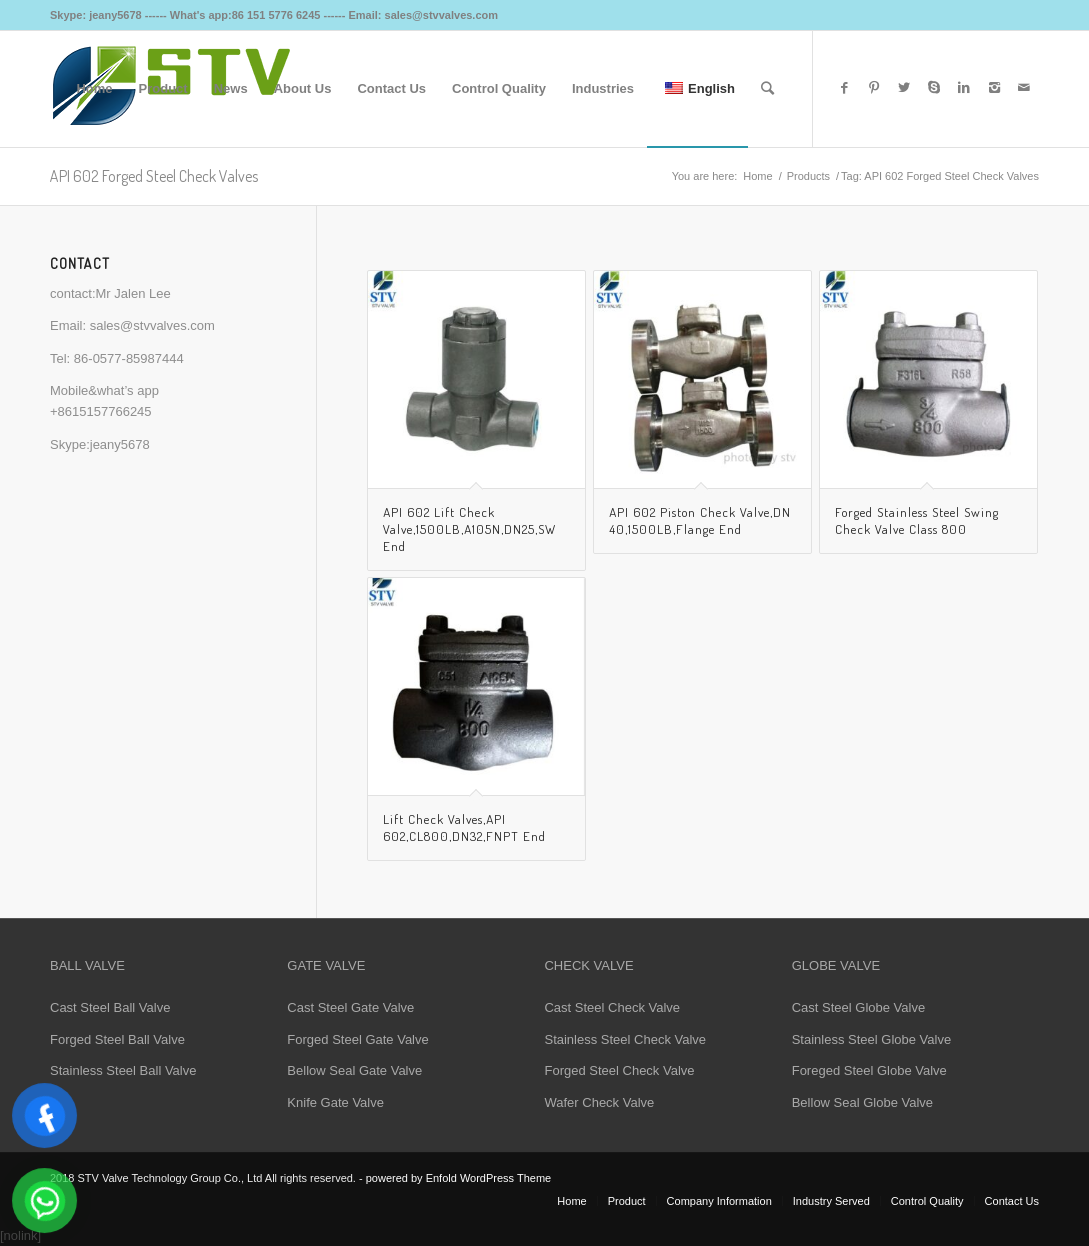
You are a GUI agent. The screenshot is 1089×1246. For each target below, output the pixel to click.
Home (757, 176)
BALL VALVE (87, 965)
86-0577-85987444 (129, 358)
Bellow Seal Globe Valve (862, 1102)
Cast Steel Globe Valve (858, 1007)
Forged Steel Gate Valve (357, 1039)
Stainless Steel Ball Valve (123, 1070)
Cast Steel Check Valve (612, 1007)
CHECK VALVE (588, 965)
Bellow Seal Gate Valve (354, 1070)
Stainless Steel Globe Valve (871, 1039)
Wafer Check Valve (599, 1102)
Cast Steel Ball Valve (110, 1007)
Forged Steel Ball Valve (117, 1039)
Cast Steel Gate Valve (350, 1007)
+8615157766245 (101, 411)
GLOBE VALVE (836, 965)
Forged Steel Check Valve (619, 1070)
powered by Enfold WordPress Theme (458, 1178)
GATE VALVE (326, 965)
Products (808, 176)
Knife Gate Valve (335, 1102)
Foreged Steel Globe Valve (869, 1070)
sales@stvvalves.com (152, 325)
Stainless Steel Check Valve (625, 1039)
